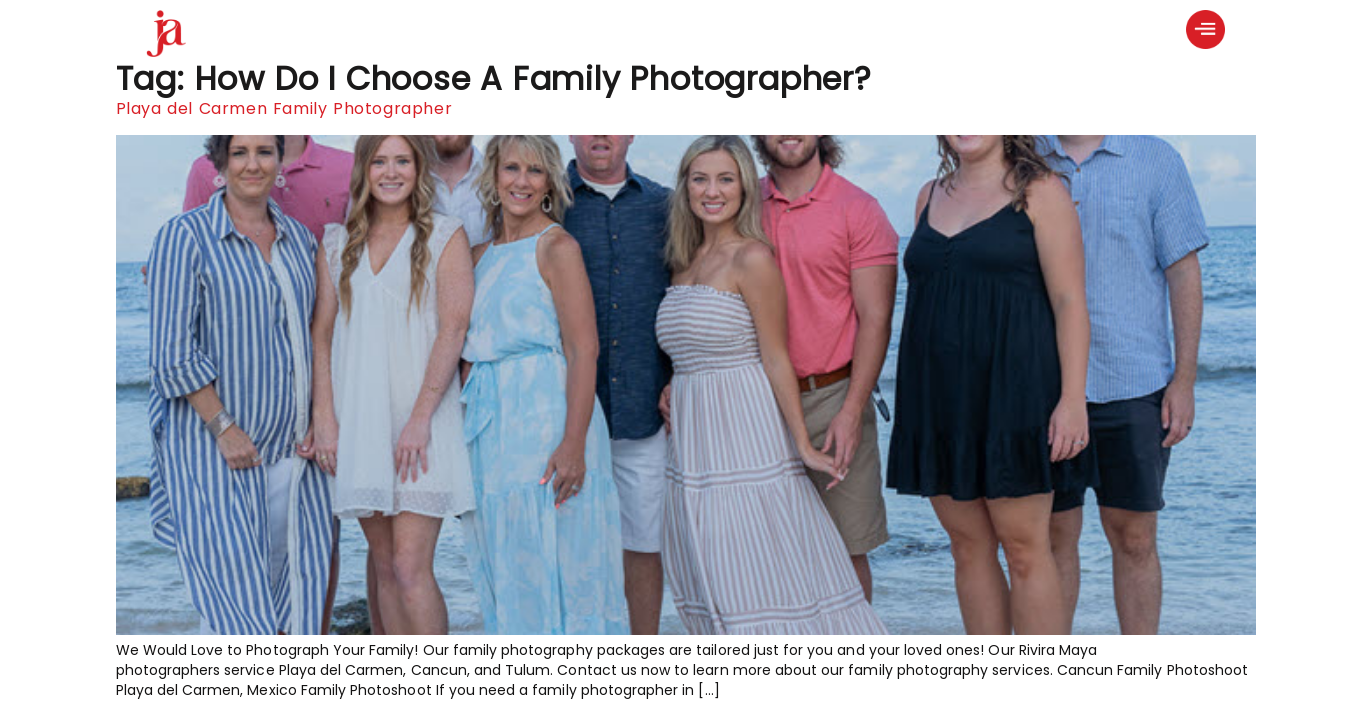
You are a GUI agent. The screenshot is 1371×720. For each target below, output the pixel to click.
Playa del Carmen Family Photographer (284, 108)
